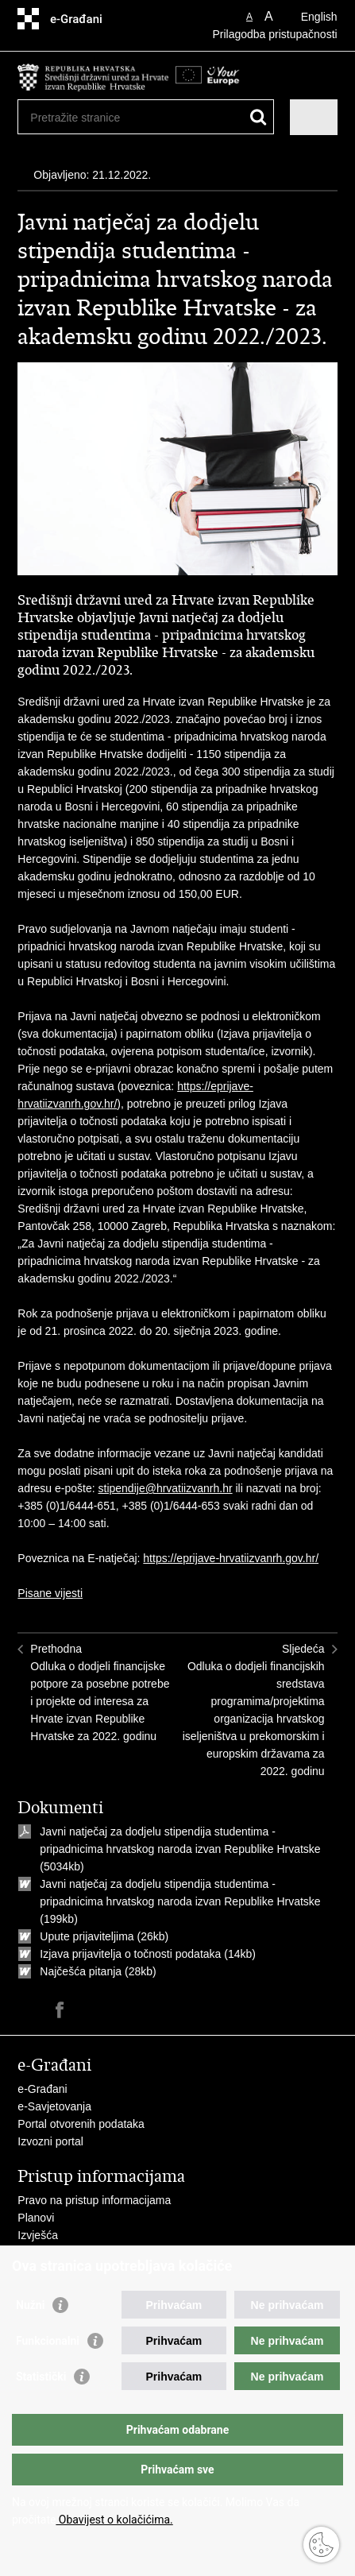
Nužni (30, 2305)
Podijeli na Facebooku (60, 2010)
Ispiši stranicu (25, 2010)
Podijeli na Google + (128, 2010)
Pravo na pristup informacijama (94, 2200)
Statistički (41, 2376)
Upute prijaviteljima (88, 1936)
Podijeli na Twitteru (94, 2010)
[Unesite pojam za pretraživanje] (87, 117)
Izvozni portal (50, 2141)
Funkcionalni (47, 2340)
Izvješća (37, 2235)
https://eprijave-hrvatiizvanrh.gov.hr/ (230, 1558)
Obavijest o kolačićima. (114, 2519)
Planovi (35, 2217)
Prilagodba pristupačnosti (274, 34)
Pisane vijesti (50, 1593)
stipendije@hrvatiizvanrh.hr (165, 1488)
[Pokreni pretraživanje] (258, 117)
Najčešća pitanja (81, 1971)
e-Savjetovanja (54, 2106)
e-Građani (42, 2089)
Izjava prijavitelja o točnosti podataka (130, 1953)
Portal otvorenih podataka (81, 2124)
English (319, 16)
